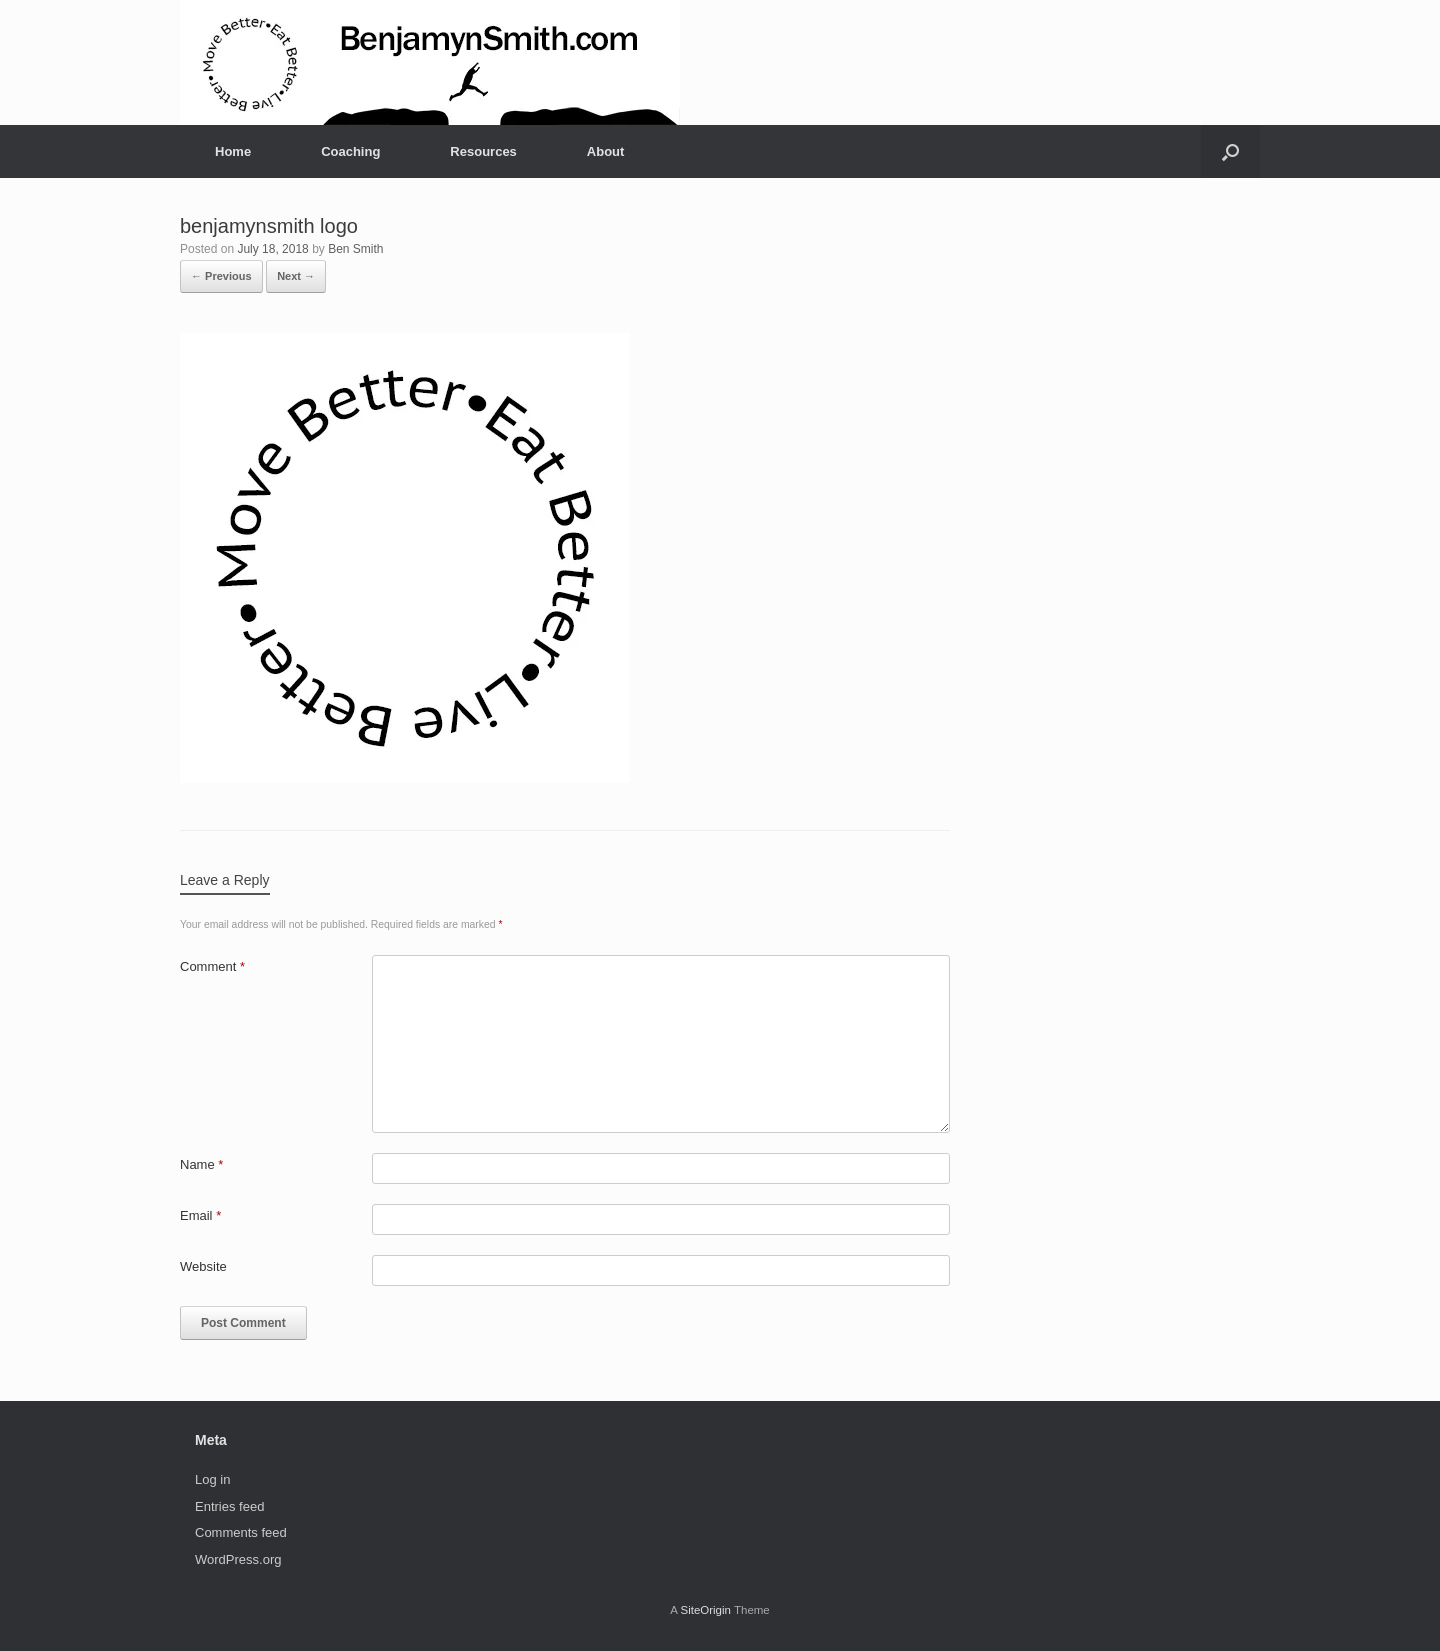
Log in (212, 1479)
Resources (483, 151)
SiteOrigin (705, 1610)
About (606, 151)
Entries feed (229, 1506)
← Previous (221, 276)
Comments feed (241, 1532)
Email (200, 1215)
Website (203, 1266)
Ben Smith (355, 249)
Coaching (350, 151)
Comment (212, 966)
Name (201, 1164)
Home (233, 151)
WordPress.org (238, 1559)
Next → (296, 276)
